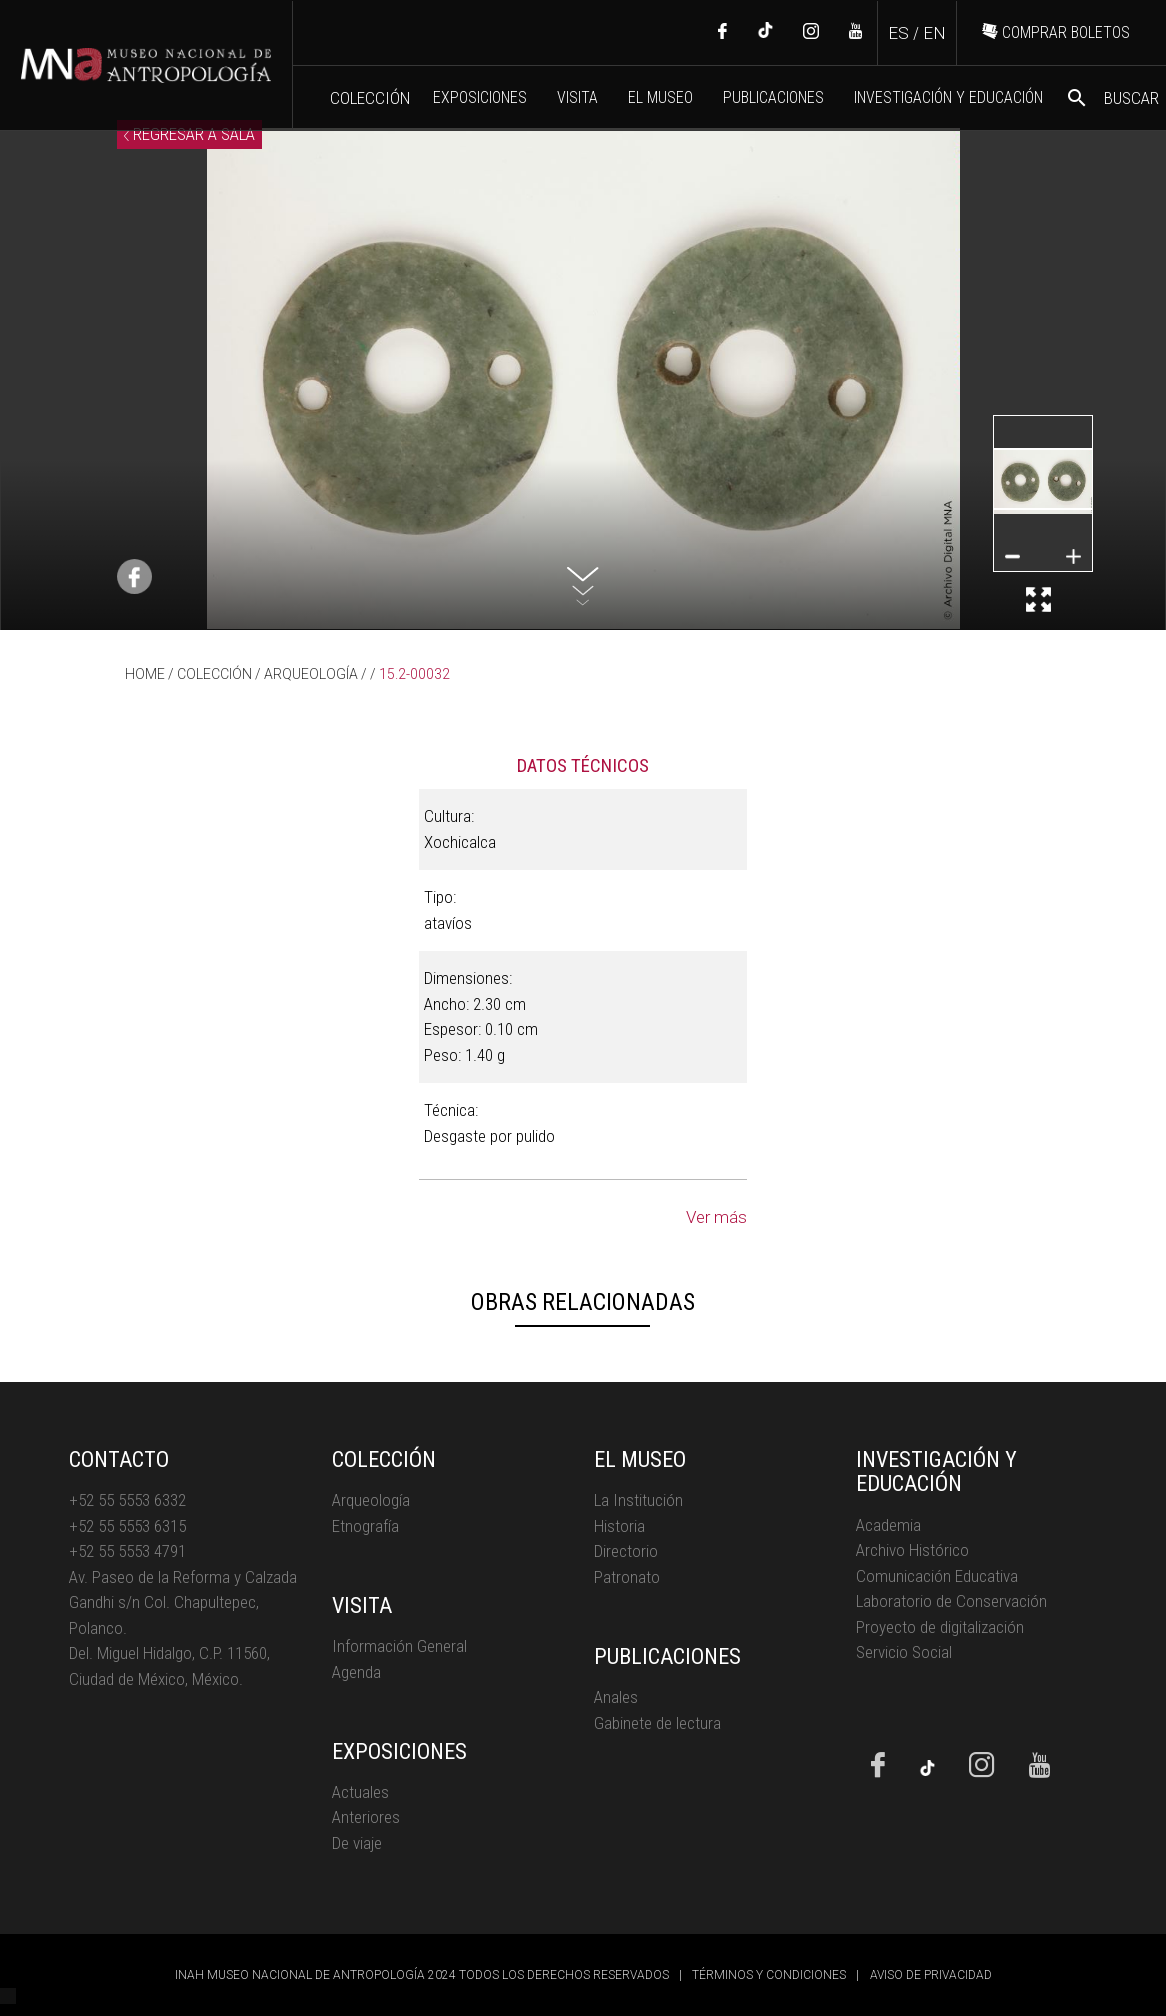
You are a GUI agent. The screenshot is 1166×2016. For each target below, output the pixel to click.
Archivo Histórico (912, 1550)
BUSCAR (1112, 98)
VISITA (577, 97)
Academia (888, 1525)
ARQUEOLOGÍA (311, 674)
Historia (619, 1526)
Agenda (356, 1672)
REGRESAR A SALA (189, 134)
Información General (399, 1646)
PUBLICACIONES (773, 97)
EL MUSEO (660, 97)
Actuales (360, 1792)
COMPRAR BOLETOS (1056, 32)
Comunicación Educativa (937, 1576)
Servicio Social (904, 1652)
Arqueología (371, 1500)
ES (898, 33)
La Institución (638, 1500)
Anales (616, 1697)
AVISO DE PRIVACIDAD (931, 1975)
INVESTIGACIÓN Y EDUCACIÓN (948, 97)
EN (934, 33)
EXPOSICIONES (480, 97)
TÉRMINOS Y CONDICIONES (769, 1975)
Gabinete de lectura (657, 1723)
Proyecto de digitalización (940, 1627)
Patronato (627, 1577)
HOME (145, 674)
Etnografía (365, 1526)
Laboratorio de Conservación (951, 1601)
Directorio (626, 1551)
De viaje (357, 1843)
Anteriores (366, 1817)
